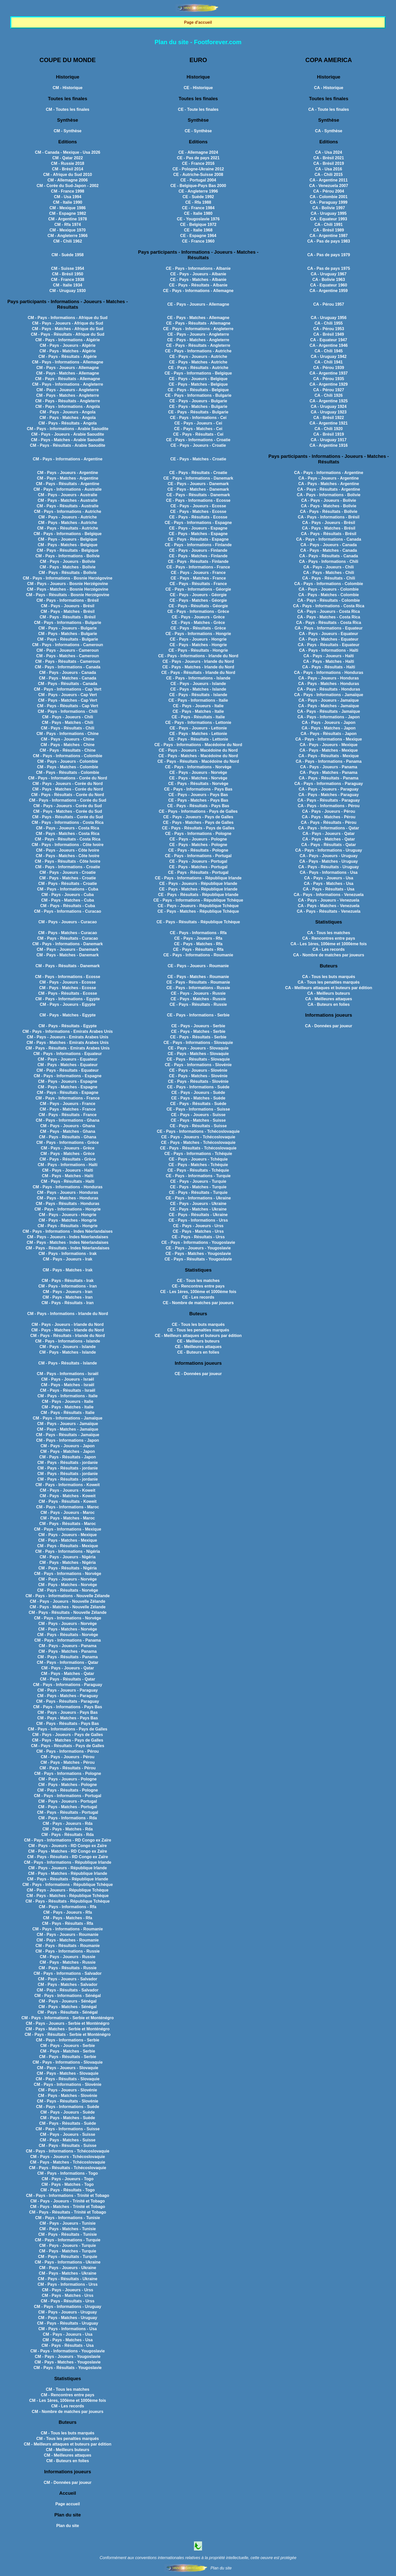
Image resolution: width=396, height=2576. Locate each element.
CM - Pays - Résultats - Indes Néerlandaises (68, 1248)
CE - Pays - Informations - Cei (198, 417)
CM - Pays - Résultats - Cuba (67, 906)
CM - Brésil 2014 (67, 169)
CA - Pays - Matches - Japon (329, 728)
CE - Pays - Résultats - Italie (198, 717)
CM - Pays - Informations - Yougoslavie (67, 2351)
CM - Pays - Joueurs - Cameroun (68, 650)
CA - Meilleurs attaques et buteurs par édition (328, 988)
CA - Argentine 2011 (329, 180)
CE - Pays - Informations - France (198, 567)
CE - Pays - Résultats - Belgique (198, 390)
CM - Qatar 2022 (67, 158)
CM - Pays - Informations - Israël (67, 1374)
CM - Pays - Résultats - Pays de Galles (67, 1746)
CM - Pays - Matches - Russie (67, 1962)
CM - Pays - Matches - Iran (68, 1297)
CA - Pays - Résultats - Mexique (329, 756)
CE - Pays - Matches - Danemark (198, 489)
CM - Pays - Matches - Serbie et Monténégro (68, 2029)
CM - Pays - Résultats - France (67, 1115)
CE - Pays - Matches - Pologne (198, 845)
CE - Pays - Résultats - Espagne (198, 539)
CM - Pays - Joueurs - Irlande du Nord (68, 1324)
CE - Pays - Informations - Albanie (198, 268)
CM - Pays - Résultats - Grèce (67, 1159)
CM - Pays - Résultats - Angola (67, 423)
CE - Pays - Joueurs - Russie (198, 993)
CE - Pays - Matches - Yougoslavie (198, 1253)
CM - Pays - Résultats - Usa (68, 2345)
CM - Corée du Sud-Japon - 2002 (67, 185)
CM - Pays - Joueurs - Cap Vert (67, 695)
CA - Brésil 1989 (328, 230)
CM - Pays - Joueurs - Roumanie (67, 1934)
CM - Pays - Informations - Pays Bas (67, 1707)
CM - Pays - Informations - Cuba (67, 889)
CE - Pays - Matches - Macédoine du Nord (198, 756)
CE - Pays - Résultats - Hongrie (198, 650)
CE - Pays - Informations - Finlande (198, 545)
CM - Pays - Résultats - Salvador (67, 1990)
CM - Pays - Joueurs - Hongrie (67, 1215)
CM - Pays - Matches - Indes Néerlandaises (68, 1242)
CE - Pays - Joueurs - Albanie (198, 274)
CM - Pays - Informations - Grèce (67, 1142)
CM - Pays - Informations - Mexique (67, 1529)
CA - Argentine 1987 (329, 235)
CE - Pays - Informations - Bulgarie (198, 395)
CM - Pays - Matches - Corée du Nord (67, 789)
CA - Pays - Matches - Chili (328, 572)
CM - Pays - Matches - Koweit (67, 1496)
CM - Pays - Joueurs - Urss (67, 2290)
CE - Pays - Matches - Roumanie (198, 977)
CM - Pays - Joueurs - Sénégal (67, 2001)
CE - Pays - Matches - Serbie (198, 1031)
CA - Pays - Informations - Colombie (328, 584)
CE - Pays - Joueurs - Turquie (198, 1181)
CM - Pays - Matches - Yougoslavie (68, 2362)
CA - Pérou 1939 (328, 367)
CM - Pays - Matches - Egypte (68, 1015)
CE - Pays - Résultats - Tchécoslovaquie (198, 1148)
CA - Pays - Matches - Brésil (328, 528)
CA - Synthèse (328, 131)
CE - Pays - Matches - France (198, 578)
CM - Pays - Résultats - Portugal (67, 1812)
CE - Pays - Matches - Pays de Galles (198, 822)
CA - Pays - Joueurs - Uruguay (329, 856)
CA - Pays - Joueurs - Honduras (329, 678)
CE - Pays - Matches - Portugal (198, 867)
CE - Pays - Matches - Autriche (198, 362)
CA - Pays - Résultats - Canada (328, 556)
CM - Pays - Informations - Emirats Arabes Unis (67, 1031)
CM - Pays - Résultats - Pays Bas (67, 1723)
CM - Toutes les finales (67, 109)
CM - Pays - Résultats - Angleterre (67, 401)
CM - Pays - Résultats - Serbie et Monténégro (67, 2034)
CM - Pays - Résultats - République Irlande (67, 1879)
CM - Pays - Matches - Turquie (67, 2251)
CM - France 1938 (67, 279)
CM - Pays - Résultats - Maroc (67, 1523)
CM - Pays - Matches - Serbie (67, 2051)
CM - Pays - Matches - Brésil (67, 611)
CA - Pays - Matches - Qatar (328, 839)
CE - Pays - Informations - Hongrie (198, 634)
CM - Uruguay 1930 (67, 290)
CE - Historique (198, 88)
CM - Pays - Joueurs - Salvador (67, 1979)
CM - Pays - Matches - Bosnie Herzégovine (67, 589)
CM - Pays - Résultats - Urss (67, 2301)
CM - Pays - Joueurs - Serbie (67, 2045)
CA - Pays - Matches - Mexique (329, 750)
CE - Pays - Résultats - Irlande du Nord (198, 672)
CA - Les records (329, 949)
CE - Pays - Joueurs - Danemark (198, 484)
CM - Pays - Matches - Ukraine (67, 2273)
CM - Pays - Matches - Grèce (67, 1153)
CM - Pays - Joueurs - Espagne (67, 1081)
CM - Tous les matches (67, 2389)
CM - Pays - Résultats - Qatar (67, 1679)
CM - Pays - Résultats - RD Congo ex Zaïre (67, 1857)
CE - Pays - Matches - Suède (198, 1098)
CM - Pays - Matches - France (67, 1109)
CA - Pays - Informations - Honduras (328, 672)
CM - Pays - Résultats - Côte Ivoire (68, 861)
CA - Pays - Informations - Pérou (329, 806)
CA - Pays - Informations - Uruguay (328, 850)
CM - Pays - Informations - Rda (67, 1818)
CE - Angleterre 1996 (198, 191)
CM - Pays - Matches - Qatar (67, 1673)
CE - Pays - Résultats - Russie (198, 1004)
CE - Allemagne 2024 (198, 152)
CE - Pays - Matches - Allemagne (198, 318)
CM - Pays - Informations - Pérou (67, 1751)
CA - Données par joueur (328, 1026)
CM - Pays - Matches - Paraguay (67, 1696)
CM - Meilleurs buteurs (67, 2450)
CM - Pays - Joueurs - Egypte (67, 1004)
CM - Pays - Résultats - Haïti (67, 1181)
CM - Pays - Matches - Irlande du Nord (67, 1330)
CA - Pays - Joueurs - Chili (329, 567)
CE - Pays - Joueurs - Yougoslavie (198, 1248)
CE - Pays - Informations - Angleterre (198, 329)
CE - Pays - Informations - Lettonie (198, 722)
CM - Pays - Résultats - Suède (67, 2123)
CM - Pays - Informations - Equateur (67, 1054)
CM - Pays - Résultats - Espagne (67, 1092)
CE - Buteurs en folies (198, 1352)
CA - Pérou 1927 (328, 390)
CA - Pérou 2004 (328, 191)
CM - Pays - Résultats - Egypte (68, 1026)
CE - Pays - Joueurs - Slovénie (198, 1070)
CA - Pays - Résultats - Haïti (328, 667)
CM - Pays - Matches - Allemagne (67, 373)
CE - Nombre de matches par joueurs (198, 1303)
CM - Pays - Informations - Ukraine (68, 2262)
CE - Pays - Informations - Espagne (198, 522)
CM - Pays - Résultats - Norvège (67, 1590)
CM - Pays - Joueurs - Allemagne (67, 367)
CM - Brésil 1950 (67, 274)
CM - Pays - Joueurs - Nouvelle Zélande (67, 1601)
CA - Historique (328, 88)
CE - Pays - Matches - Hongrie (198, 645)
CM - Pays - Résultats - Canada (67, 683)
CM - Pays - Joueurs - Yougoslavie (68, 2356)
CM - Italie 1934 (67, 285)
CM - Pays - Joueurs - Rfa (67, 1912)
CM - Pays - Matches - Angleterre (67, 395)
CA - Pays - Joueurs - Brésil (328, 522)
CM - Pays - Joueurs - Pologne (68, 1779)
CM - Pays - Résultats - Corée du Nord (67, 795)
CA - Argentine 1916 (329, 445)
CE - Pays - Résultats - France (198, 584)
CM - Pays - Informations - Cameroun (67, 645)
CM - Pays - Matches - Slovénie (67, 2095)
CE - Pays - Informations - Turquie (198, 1176)
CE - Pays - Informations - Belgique (198, 373)
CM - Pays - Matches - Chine (67, 745)
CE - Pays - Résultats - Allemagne (198, 323)
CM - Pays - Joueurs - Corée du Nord (68, 783)
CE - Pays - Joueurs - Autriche (198, 356)
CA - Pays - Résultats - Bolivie (328, 511)
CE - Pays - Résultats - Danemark (198, 495)
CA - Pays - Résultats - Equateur (328, 645)
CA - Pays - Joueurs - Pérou (328, 811)
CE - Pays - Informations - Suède (198, 1087)
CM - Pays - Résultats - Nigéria (67, 1568)
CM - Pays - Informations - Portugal (67, 1796)
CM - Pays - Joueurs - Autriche (67, 517)
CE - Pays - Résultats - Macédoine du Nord (198, 761)
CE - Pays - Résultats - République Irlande (198, 894)
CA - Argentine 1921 (329, 423)
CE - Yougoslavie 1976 (198, 219)
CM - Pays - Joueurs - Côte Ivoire (67, 850)
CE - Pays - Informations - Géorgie (198, 589)
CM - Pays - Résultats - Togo (67, 2190)
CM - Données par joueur (67, 2482)
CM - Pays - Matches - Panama (67, 1651)
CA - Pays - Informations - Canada (328, 539)
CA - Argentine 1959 (329, 290)
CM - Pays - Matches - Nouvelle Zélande (68, 1607)
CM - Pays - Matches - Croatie (67, 878)
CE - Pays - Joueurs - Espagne (198, 528)
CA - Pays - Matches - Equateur (328, 639)
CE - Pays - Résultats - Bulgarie (198, 412)
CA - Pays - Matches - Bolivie (328, 506)
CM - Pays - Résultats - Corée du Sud (67, 817)
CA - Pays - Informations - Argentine (328, 472)
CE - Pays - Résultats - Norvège (198, 783)
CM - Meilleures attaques (67, 2455)
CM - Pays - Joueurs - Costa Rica (67, 828)
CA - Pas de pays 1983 (328, 241)
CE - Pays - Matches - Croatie (198, 459)
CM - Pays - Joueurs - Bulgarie (67, 628)
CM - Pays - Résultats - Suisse (67, 2145)
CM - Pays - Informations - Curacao (67, 911)
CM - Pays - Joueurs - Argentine (67, 472)
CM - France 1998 (67, 191)
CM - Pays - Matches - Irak (67, 1270)
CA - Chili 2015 (329, 174)
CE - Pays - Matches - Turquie (198, 1187)
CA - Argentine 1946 (329, 345)
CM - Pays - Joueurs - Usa (67, 2334)
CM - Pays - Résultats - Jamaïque (67, 1435)
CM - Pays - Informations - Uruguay (67, 2306)
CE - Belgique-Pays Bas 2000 (198, 185)
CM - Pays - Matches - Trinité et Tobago (67, 2206)
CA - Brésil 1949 (328, 334)
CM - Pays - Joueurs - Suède (67, 2112)
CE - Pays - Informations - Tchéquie (198, 1153)
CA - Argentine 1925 (329, 401)
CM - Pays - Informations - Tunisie (67, 2218)
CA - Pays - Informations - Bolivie (328, 495)
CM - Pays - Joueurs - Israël (67, 1379)
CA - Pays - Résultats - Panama (328, 778)
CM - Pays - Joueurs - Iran (67, 1292)
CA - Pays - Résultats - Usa (328, 889)
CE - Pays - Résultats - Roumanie (198, 982)
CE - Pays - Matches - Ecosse (198, 511)
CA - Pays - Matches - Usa (328, 883)
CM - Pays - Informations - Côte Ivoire (67, 845)
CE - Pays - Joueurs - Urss (198, 1226)
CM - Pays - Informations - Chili (67, 711)
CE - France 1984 (198, 208)
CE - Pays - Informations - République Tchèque (198, 900)
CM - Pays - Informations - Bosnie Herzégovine (67, 578)
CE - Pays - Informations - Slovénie (198, 1065)
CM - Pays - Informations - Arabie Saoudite (67, 429)
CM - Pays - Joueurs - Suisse (67, 2134)
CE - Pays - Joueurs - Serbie (198, 1026)
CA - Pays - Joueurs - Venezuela (328, 900)
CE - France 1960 (198, 241)
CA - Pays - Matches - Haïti (328, 661)
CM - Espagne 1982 (67, 213)
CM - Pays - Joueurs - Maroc (68, 1512)
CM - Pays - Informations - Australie (68, 489)
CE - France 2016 (198, 163)
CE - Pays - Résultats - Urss (198, 1237)
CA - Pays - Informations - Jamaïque (328, 695)
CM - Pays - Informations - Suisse (68, 2129)
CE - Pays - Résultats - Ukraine (198, 1215)
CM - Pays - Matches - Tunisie (67, 2229)
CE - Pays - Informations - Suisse (198, 1109)
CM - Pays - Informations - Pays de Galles (67, 1729)
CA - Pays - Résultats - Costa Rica (328, 622)
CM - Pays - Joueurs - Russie (67, 1957)
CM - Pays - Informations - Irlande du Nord (67, 1313)
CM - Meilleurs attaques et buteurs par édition (67, 2444)
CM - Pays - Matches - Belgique (67, 545)
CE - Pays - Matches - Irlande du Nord (198, 667)
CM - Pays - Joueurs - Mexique (67, 1535)
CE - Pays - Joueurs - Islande (198, 683)
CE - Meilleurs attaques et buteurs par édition (198, 1335)
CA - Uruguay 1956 (328, 318)
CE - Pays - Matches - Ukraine (198, 1209)
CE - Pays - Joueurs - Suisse (198, 1115)
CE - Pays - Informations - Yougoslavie (198, 1242)
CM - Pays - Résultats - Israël (67, 1390)
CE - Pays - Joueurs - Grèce (198, 617)
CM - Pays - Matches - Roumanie (68, 1940)
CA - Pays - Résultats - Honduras (328, 689)
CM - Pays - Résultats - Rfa (67, 1923)
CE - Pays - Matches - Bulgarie (198, 406)
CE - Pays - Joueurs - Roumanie (198, 966)
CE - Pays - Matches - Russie (198, 999)
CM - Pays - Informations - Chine (68, 733)
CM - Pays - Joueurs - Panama (67, 1646)
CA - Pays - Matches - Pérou (328, 817)
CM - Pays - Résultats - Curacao (67, 938)
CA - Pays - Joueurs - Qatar (329, 833)
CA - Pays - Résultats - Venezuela (328, 911)
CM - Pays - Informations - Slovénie (68, 2084)
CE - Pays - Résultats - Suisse (198, 1126)
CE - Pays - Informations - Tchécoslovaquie (198, 1131)
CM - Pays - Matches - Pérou (68, 1762)
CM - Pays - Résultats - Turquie (67, 2256)
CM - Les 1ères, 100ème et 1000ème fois (67, 2400)
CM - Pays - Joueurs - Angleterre (67, 390)
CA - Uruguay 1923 (328, 412)
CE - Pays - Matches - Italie (198, 711)
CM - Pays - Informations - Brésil (68, 600)
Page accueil (67, 2504)
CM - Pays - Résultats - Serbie (67, 2057)
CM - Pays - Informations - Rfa (67, 1907)
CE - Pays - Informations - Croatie (198, 440)
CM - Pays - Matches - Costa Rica (68, 833)
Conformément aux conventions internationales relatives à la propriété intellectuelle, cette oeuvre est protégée (198, 2558)
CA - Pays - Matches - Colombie (329, 595)
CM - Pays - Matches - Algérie (67, 351)
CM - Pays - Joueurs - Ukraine (67, 2268)
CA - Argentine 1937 (329, 373)
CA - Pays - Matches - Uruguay (329, 861)
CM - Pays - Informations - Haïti (67, 1165)
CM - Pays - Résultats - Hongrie (67, 1226)
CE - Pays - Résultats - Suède (198, 1103)
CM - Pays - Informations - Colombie (67, 756)
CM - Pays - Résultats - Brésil (67, 617)
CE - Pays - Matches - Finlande (198, 556)
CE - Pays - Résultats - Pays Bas (198, 806)
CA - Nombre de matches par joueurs (328, 955)
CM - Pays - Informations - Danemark (67, 944)
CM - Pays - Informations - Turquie (67, 2240)
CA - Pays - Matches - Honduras (328, 683)
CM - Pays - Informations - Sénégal (67, 1995)
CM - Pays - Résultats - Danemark (67, 966)
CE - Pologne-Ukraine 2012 (198, 169)
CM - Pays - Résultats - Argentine (67, 484)
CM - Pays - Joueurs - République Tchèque (67, 1890)
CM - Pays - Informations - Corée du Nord (67, 778)
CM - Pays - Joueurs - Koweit (67, 1490)
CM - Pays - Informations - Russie (68, 1951)
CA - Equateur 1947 (328, 340)
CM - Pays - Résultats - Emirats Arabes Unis (68, 1048)
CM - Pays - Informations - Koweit (68, 1485)
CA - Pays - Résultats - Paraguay (329, 800)
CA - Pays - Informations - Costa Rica (328, 606)
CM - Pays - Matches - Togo (67, 2184)
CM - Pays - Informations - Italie (68, 1396)
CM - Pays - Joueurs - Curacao (67, 922)
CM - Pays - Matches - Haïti (67, 1176)
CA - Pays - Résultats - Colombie (329, 600)
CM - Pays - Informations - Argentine (68, 459)
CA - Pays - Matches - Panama (328, 772)
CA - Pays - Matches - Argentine (328, 484)
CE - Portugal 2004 (198, 180)
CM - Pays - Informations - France (68, 1098)
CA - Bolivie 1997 (328, 208)
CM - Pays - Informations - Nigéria (67, 1551)
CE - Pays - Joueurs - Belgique (198, 379)
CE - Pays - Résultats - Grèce (198, 628)
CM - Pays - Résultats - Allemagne (67, 379)
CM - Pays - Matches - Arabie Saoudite (67, 440)
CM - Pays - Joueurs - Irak (67, 1259)
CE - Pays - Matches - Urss (198, 1231)
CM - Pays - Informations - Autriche (67, 511)
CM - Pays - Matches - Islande (67, 1352)
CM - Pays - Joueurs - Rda (67, 1823)
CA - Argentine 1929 (329, 384)
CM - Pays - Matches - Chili (67, 722)
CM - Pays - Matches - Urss (67, 2295)
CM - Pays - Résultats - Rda (67, 1834)
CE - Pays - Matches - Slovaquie (198, 1054)
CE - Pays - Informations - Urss (198, 1220)
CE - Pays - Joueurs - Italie (198, 706)
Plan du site (67, 2526)
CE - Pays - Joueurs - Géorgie (198, 595)
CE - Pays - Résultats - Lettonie (198, 739)
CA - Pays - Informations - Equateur (329, 628)
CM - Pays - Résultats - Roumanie (68, 1945)
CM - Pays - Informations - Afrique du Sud (68, 318)
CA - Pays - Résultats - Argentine (328, 489)
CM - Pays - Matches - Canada (67, 678)
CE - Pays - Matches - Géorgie (198, 600)
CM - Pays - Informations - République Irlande (67, 1862)
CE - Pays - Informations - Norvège (198, 767)
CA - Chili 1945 (329, 351)
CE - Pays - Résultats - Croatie (198, 472)
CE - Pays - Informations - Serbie (198, 1015)
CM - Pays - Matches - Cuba (67, 900)
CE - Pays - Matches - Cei (198, 429)
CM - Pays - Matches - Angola (67, 417)
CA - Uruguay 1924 (328, 406)
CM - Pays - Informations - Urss (67, 2284)
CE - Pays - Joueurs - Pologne (198, 839)
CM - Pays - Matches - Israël (67, 1385)
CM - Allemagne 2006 (67, 180)
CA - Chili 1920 (329, 429)
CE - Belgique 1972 (198, 224)
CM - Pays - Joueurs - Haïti (67, 1170)
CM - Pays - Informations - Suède (67, 2107)
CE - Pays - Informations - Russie (198, 988)
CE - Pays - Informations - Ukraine (198, 1198)
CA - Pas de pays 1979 (328, 255)
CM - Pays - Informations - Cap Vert (67, 689)
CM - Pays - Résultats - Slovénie (67, 2101)
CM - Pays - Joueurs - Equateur (67, 1059)
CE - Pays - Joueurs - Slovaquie (198, 1048)
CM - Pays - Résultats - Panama (67, 1657)
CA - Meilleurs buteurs (328, 993)
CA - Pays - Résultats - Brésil (328, 534)
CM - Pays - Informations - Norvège (67, 1573)
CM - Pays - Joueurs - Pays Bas (67, 1712)
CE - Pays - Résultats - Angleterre (198, 345)
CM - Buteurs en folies (67, 2461)
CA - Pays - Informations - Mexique (328, 739)
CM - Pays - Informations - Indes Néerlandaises (67, 1231)
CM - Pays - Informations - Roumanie (67, 1929)
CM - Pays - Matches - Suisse (67, 2140)
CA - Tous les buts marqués (328, 977)
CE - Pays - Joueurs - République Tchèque (198, 906)
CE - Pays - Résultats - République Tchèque (198, 922)
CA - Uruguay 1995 (328, 213)
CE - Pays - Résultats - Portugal (198, 872)
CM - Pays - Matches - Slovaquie (67, 2073)
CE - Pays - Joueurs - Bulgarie (198, 401)
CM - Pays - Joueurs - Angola (67, 412)
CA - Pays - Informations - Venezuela (329, 894)
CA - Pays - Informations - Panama (329, 761)
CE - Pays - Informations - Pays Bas (198, 789)
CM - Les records (67, 2406)
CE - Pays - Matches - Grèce (198, 622)
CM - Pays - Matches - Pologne (67, 1784)
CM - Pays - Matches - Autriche (67, 522)
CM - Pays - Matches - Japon (67, 1451)
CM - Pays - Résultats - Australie (67, 506)
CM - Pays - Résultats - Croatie (67, 883)
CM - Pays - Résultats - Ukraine (67, 2279)
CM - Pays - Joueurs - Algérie (67, 345)
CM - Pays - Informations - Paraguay (67, 1685)
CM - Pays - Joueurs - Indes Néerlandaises (67, 1237)
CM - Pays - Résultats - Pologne (67, 1790)
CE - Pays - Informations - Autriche (198, 351)
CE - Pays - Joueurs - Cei (198, 423)
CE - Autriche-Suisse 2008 (198, 174)
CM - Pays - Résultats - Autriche (67, 528)
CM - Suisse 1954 (67, 268)
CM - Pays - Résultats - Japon (67, 1457)
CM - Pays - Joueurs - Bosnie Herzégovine (67, 584)
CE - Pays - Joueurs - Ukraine (198, 1203)
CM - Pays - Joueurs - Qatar (67, 1668)
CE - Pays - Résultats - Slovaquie (198, 1059)
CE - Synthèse (198, 131)
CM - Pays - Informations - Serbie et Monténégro (67, 2018)
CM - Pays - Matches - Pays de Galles (67, 1740)
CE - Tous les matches (198, 1280)
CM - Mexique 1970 (67, 230)
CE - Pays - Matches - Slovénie (198, 1076)
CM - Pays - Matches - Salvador (67, 1984)
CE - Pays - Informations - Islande (198, 678)
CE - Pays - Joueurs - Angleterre (198, 334)
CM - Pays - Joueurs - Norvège (67, 1579)
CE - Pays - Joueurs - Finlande (198, 550)
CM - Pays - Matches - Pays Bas (67, 1718)
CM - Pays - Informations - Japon (67, 1440)
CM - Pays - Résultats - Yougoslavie (68, 2367)
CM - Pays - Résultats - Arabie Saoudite (67, 445)
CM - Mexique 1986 (67, 208)
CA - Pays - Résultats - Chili (328, 578)
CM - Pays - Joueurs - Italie (67, 1401)
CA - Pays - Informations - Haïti (328, 650)
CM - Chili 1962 (67, 241)
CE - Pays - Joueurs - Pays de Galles (198, 817)
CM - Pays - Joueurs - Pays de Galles (67, 1734)
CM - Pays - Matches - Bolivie (67, 567)
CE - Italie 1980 (198, 213)
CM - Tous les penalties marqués (67, 2438)
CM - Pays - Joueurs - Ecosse (67, 982)
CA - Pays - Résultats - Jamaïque (328, 711)
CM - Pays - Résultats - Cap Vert (67, 706)
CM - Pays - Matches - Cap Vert (67, 700)
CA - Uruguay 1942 (328, 356)
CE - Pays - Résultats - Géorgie (198, 606)
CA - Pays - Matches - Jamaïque (328, 706)
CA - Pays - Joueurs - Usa (328, 878)
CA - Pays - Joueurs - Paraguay (329, 789)
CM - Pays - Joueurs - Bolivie (67, 561)
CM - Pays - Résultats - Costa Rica (68, 839)
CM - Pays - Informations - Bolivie (68, 556)
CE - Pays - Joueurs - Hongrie (198, 639)
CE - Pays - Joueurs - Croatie (198, 445)
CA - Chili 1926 (329, 395)
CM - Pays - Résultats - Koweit (67, 1501)
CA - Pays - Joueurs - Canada (329, 545)
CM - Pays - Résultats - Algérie (67, 356)
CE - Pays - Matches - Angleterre (198, 340)
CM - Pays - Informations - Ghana (68, 1120)
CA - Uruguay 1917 (328, 440)
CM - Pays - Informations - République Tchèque (67, 1884)
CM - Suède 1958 (68, 255)
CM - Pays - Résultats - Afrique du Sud (67, 334)
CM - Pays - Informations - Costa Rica (68, 822)
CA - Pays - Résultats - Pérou (328, 822)
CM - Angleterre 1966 (67, 235)
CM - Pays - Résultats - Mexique (67, 1546)
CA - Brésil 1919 (328, 434)
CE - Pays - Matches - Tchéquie (198, 1165)
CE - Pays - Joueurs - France (198, 572)
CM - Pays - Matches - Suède (67, 2118)
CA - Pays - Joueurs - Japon (328, 722)
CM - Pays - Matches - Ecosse (67, 988)
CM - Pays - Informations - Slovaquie (68, 2062)
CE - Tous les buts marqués (198, 1324)
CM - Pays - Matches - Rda (67, 1829)
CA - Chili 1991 (329, 224)
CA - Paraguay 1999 (329, 202)
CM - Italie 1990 (67, 202)
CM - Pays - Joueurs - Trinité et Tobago (67, 2201)
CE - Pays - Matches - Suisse (198, 1120)
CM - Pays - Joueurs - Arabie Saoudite (67, 434)
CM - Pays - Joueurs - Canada (67, 672)
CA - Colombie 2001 (329, 197)
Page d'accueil (198, 22)
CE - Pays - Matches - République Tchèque (198, 911)
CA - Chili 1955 (329, 323)
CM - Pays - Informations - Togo (67, 2173)
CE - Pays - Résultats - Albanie (198, 285)
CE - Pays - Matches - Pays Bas (198, 800)
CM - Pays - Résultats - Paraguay (67, 1701)
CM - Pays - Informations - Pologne (67, 1773)
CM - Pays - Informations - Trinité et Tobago (67, 2195)
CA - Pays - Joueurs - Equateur (328, 634)
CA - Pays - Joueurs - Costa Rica (329, 611)
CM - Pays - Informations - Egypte (67, 999)
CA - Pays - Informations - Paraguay (328, 783)
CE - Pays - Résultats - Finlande (198, 561)
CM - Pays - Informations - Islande (67, 1341)
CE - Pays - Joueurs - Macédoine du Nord (198, 750)
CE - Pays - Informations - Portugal (198, 856)
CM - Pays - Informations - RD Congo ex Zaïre (67, 1840)
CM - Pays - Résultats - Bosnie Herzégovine (67, 595)
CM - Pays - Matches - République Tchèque (68, 1896)
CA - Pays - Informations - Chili (328, 561)
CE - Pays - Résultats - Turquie (198, 1192)
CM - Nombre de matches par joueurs (68, 2411)
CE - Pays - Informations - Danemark (198, 478)
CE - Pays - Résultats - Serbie (198, 1037)
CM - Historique (68, 88)
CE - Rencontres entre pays (198, 1286)
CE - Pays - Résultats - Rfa (198, 949)
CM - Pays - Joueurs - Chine (67, 739)
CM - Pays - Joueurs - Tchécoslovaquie (67, 2156)
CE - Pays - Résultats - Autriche (198, 367)
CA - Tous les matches (328, 933)
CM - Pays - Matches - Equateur (68, 1065)
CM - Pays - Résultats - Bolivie (67, 572)
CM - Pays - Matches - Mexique (67, 1540)
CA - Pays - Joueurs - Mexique (329, 745)
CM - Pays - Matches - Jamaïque (67, 1429)
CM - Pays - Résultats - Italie (67, 1412)
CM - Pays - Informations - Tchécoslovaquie (67, 2151)
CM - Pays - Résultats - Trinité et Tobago (67, 2212)
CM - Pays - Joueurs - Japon (68, 1446)
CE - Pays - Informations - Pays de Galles (198, 811)
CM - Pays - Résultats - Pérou (68, 1768)
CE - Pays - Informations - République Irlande (198, 878)
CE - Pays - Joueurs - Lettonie (198, 728)
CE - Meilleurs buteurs (198, 1341)
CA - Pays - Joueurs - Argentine (329, 478)
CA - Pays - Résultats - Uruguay (329, 867)
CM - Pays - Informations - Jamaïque (68, 1418)
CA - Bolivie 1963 (328, 279)
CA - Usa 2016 (328, 169)
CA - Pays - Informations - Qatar (328, 828)
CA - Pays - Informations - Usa (329, 872)
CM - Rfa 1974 (67, 224)
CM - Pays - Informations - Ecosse (67, 977)
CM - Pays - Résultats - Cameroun (67, 661)
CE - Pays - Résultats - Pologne (198, 850)
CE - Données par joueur (198, 1374)
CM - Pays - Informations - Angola (67, 406)
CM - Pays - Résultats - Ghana (67, 1137)
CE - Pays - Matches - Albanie (198, 279)
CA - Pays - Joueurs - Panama (328, 767)
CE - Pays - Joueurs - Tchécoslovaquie (198, 1137)
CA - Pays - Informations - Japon (329, 717)
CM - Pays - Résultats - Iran (68, 1303)
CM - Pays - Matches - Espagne (67, 1087)
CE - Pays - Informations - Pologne (198, 833)
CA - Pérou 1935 (328, 379)
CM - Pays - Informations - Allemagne (67, 362)
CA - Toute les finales (328, 109)
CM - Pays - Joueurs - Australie (67, 495)
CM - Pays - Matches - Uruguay (67, 2318)
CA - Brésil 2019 (328, 163)
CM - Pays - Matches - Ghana (67, 1131)
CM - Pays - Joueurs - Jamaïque (67, 1424)
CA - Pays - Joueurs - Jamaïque (329, 700)
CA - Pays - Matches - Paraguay (329, 795)
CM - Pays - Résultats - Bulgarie (67, 639)
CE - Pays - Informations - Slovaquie (198, 1042)
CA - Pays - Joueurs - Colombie (329, 589)
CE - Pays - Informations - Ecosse (198, 500)
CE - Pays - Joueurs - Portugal (198, 861)
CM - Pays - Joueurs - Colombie (67, 761)
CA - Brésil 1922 (328, 417)
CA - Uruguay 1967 (328, 274)
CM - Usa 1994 (67, 197)
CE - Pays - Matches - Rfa (198, 944)
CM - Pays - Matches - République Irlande (67, 1873)
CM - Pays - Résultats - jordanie (67, 1462)
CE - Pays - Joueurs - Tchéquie (198, 1159)
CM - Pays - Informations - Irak (68, 1253)
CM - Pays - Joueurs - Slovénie (67, 2090)
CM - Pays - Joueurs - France (67, 1103)
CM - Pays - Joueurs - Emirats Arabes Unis (67, 1037)
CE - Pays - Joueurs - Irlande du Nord (198, 661)
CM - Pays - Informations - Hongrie (68, 1209)
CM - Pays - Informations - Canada (68, 667)
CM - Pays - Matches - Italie (67, 1407)
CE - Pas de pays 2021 (198, 158)
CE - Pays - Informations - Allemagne (198, 290)
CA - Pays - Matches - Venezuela (328, 906)
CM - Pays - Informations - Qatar (67, 1662)
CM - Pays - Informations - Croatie (67, 867)
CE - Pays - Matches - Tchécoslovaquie (198, 1142)
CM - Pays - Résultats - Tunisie (67, 2234)
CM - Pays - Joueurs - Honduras (67, 1192)
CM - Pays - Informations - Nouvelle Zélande (68, 1596)
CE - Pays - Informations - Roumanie (198, 955)
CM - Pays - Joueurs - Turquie (67, 2245)
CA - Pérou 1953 (328, 329)
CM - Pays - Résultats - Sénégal (67, 2012)
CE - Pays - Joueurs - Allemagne (198, 304)
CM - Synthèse (68, 131)
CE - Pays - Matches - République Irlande (198, 889)
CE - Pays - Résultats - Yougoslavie (198, 1259)
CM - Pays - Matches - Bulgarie (67, 634)
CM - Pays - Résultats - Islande (67, 1363)
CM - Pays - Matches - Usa (68, 2340)
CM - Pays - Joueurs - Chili (67, 717)
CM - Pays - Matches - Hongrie (67, 1220)
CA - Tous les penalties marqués (329, 982)
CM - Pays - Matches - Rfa (67, 1918)
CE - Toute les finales (198, 109)
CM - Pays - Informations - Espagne (67, 1076)
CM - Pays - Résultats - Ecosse (67, 993)
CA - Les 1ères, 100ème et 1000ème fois (328, 944)
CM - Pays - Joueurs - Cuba (67, 894)
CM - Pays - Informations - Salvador (68, 1973)
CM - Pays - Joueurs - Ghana (67, 1126)
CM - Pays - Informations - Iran (67, 1286)
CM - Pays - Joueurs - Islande (68, 1347)
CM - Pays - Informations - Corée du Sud (67, 800)
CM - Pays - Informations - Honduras (67, 1187)
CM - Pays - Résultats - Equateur (68, 1070)
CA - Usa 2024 (328, 152)
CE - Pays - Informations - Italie (198, 700)
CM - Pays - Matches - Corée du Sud (67, 811)
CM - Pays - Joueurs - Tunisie (68, 2223)
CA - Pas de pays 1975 (328, 268)
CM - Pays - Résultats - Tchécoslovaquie (67, 2168)
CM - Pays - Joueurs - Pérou (67, 1757)
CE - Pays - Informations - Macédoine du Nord (198, 745)
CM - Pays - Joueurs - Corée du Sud (67, 806)
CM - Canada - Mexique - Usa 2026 (67, 152)
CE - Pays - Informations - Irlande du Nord (198, 656)
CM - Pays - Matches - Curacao (67, 933)
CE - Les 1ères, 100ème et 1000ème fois (198, 1292)
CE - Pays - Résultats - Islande (198, 695)
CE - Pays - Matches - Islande (198, 689)
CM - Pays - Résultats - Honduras (68, 1203)
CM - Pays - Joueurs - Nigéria (67, 1557)
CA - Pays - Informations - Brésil (328, 517)
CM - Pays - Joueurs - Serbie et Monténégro (67, 2023)
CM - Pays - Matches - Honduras (67, 1198)
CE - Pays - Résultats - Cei (198, 434)
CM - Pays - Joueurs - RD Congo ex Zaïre (68, 1846)
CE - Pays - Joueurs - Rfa (198, 938)
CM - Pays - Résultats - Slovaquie (68, 2079)
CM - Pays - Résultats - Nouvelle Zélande (68, 1612)
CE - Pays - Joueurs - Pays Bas (198, 795)
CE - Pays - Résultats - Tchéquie (198, 1170)
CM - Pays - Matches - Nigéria (67, 1562)
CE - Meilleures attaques (198, 1347)
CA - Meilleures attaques (328, 999)
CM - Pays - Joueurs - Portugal (67, 1801)
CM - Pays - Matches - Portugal (67, 1807)
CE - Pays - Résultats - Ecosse (198, 517)
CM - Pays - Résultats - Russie (67, 1968)
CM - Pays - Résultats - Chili (67, 728)
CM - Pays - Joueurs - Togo (67, 2179)
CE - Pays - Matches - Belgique (198, 384)
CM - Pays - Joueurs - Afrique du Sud (67, 323)
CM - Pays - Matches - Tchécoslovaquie (67, 2162)
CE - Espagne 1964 (198, 235)
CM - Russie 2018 (67, 163)
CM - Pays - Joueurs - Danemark (67, 949)
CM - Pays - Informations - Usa (67, 2329)
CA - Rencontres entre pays (328, 938)
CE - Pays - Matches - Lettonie (198, 733)
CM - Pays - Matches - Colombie (67, 767)
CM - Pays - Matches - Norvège (67, 1585)
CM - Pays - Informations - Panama (67, 1640)
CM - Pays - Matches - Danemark (67, 955)
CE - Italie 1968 (198, 230)
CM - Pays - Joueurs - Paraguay (67, 1690)
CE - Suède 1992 (198, 197)
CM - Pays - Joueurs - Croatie (68, 872)
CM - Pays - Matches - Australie (67, 500)
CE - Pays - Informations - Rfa (198, 933)
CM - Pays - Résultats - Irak (67, 1280)
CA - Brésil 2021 (328, 158)
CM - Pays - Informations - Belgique (68, 534)
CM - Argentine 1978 (67, 219)
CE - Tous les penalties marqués (198, 1330)
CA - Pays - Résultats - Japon (329, 733)
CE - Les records (198, 1297)
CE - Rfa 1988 (198, 202)
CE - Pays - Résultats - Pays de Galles (198, 828)
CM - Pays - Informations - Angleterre (67, 384)
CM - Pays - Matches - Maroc (67, 1518)
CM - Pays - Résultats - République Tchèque (68, 1901)
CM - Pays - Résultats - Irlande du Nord (67, 1335)
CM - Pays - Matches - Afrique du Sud (67, 329)
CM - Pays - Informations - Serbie (67, 2040)
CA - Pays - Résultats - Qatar (328, 845)
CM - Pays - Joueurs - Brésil (67, 606)
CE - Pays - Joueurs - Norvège (198, 772)
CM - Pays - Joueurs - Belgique (67, 539)
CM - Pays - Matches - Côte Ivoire (68, 856)
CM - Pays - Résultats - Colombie (67, 772)
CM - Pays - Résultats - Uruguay (67, 2323)
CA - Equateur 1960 (328, 285)
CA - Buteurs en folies (329, 1004)
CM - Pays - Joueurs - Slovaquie (67, 2068)
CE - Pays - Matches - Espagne (198, 534)
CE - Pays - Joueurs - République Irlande (198, 883)
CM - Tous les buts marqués (67, 2433)
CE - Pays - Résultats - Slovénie (198, 1081)
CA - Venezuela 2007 (328, 185)
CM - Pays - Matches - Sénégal (67, 2007)
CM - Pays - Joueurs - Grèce (67, 1148)
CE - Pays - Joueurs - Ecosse (198, 506)
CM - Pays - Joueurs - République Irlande (67, 1868)
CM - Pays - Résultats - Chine (67, 750)
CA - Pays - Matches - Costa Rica (328, 617)
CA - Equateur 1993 (328, 219)
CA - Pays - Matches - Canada (328, 550)
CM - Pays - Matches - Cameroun (67, 656)
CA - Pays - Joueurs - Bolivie (328, 500)
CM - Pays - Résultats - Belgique (67, 550)
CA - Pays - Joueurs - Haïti (329, 656)
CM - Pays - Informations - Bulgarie (67, 622)
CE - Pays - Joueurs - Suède (198, 1092)
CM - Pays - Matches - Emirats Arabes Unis (68, 1042)
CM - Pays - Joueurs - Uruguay (67, 2312)
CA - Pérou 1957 (328, 304)
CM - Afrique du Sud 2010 (67, 174)
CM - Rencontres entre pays (67, 2395)
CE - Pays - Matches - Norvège (198, 778)
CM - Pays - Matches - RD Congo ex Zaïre (67, 1851)
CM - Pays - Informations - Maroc (67, 1507)
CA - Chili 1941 (329, 362)
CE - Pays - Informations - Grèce (198, 611)
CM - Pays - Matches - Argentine (67, 478)
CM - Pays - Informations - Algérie (67, 340)
